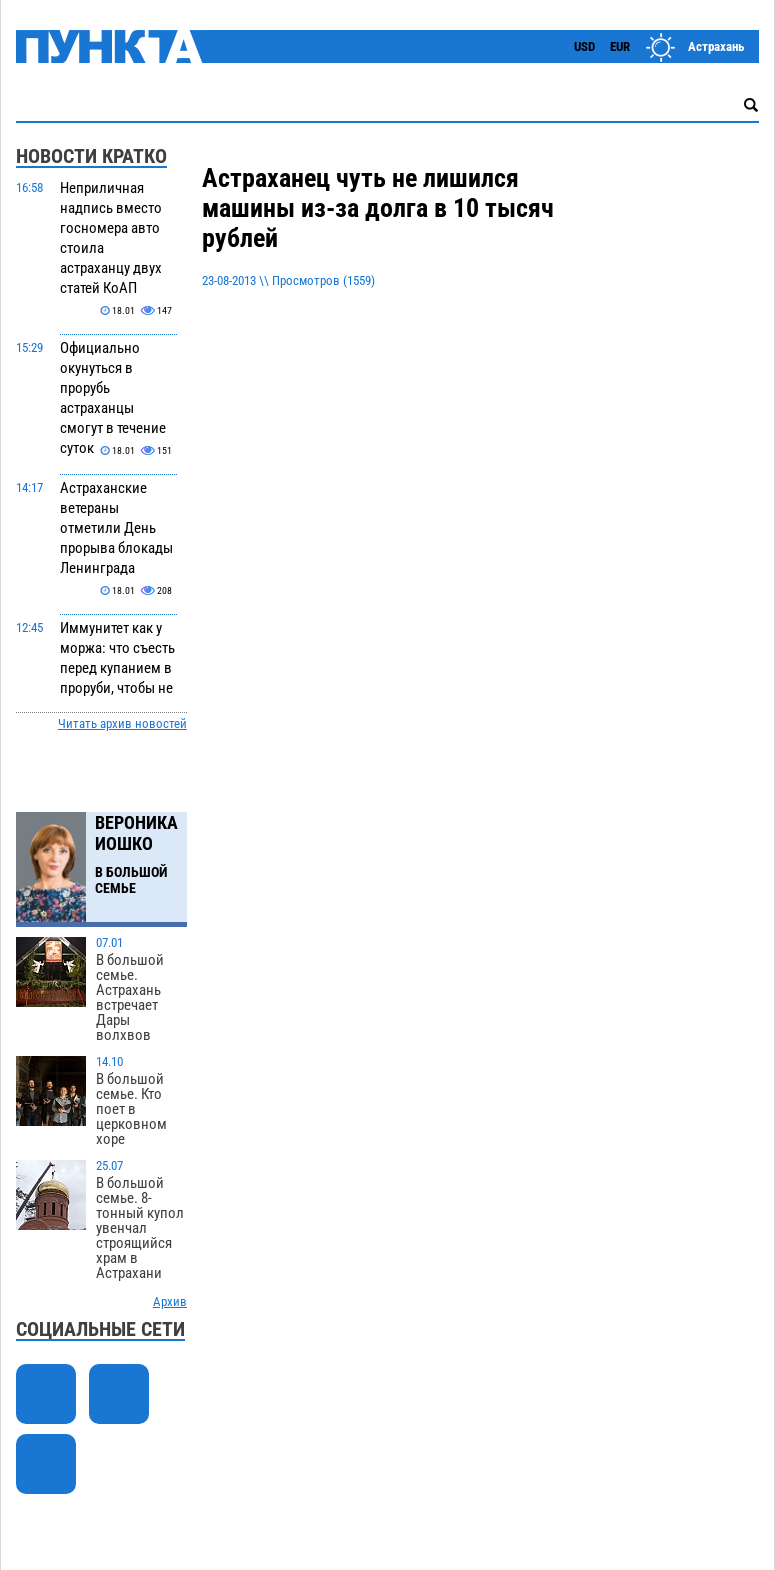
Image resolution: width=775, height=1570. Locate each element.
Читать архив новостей (122, 723)
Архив (170, 1301)
